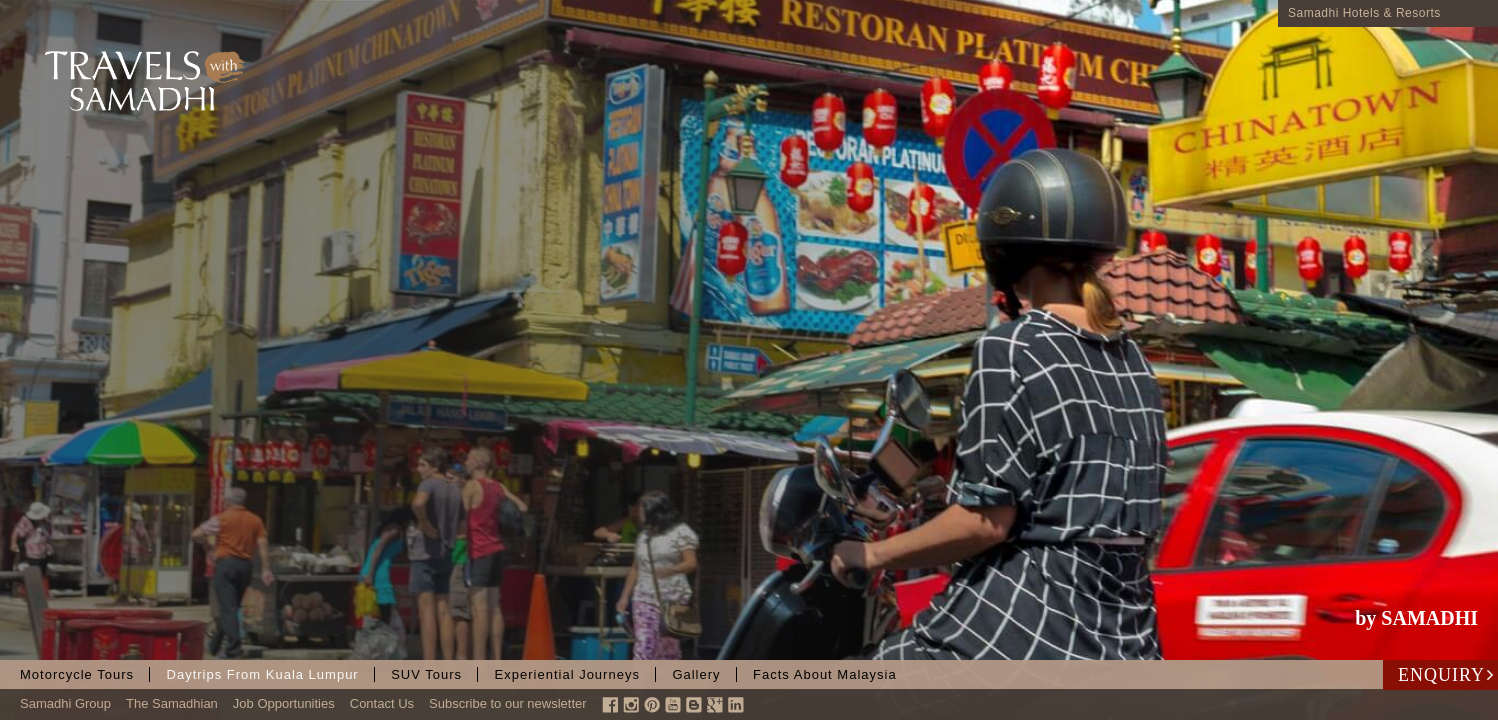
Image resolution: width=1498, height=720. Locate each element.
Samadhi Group (65, 703)
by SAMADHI (1416, 618)
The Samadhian (172, 703)
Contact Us (382, 703)
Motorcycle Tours (77, 674)
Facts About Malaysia (825, 674)
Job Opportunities (284, 703)
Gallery (696, 674)
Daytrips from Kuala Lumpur (263, 674)
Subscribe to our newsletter (508, 703)
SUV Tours (426, 674)
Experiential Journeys (567, 674)
